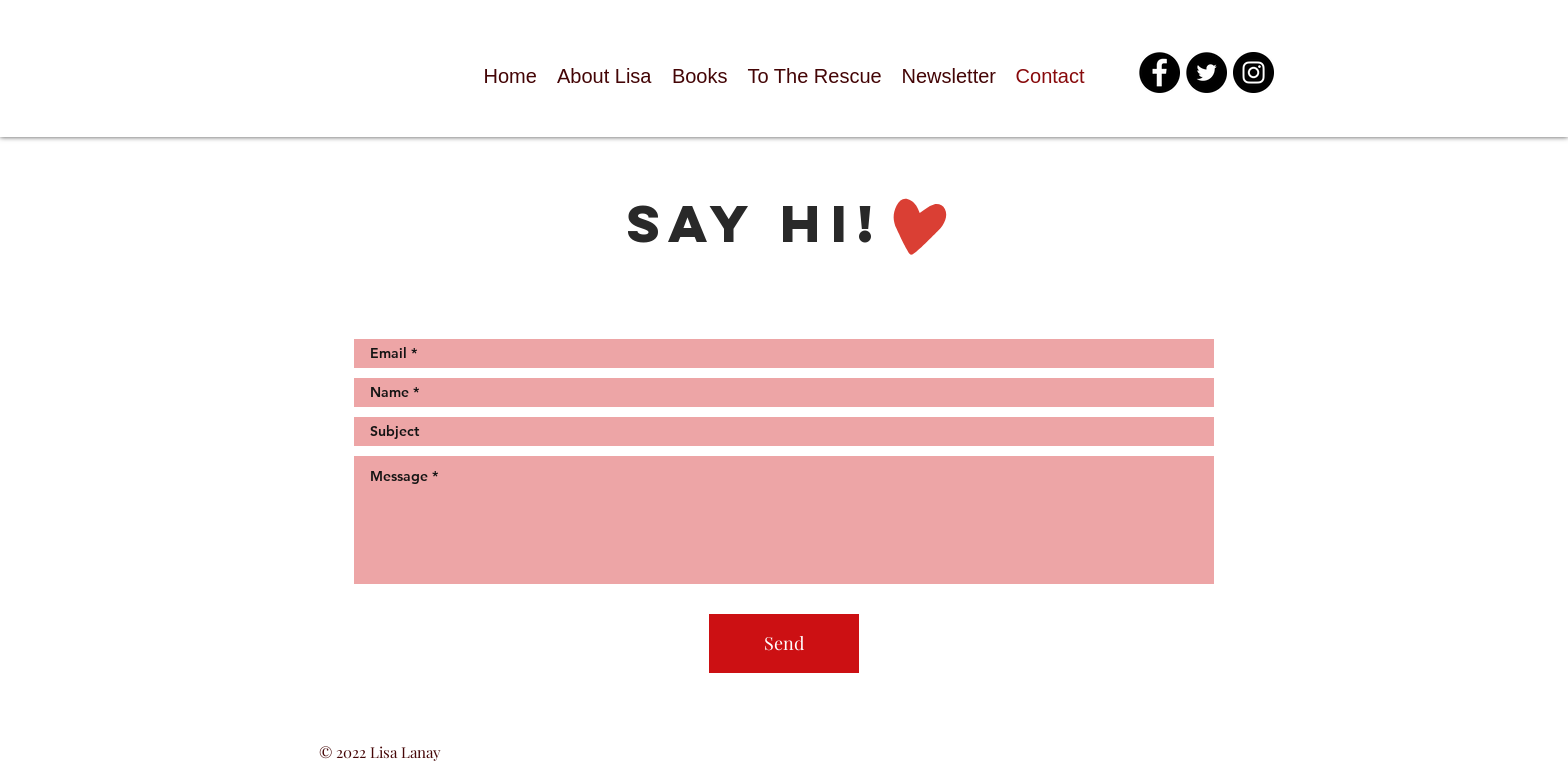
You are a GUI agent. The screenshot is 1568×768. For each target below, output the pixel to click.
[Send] (784, 643)
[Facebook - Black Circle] (1159, 72)
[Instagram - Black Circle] (1253, 72)
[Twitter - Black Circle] (1206, 72)
